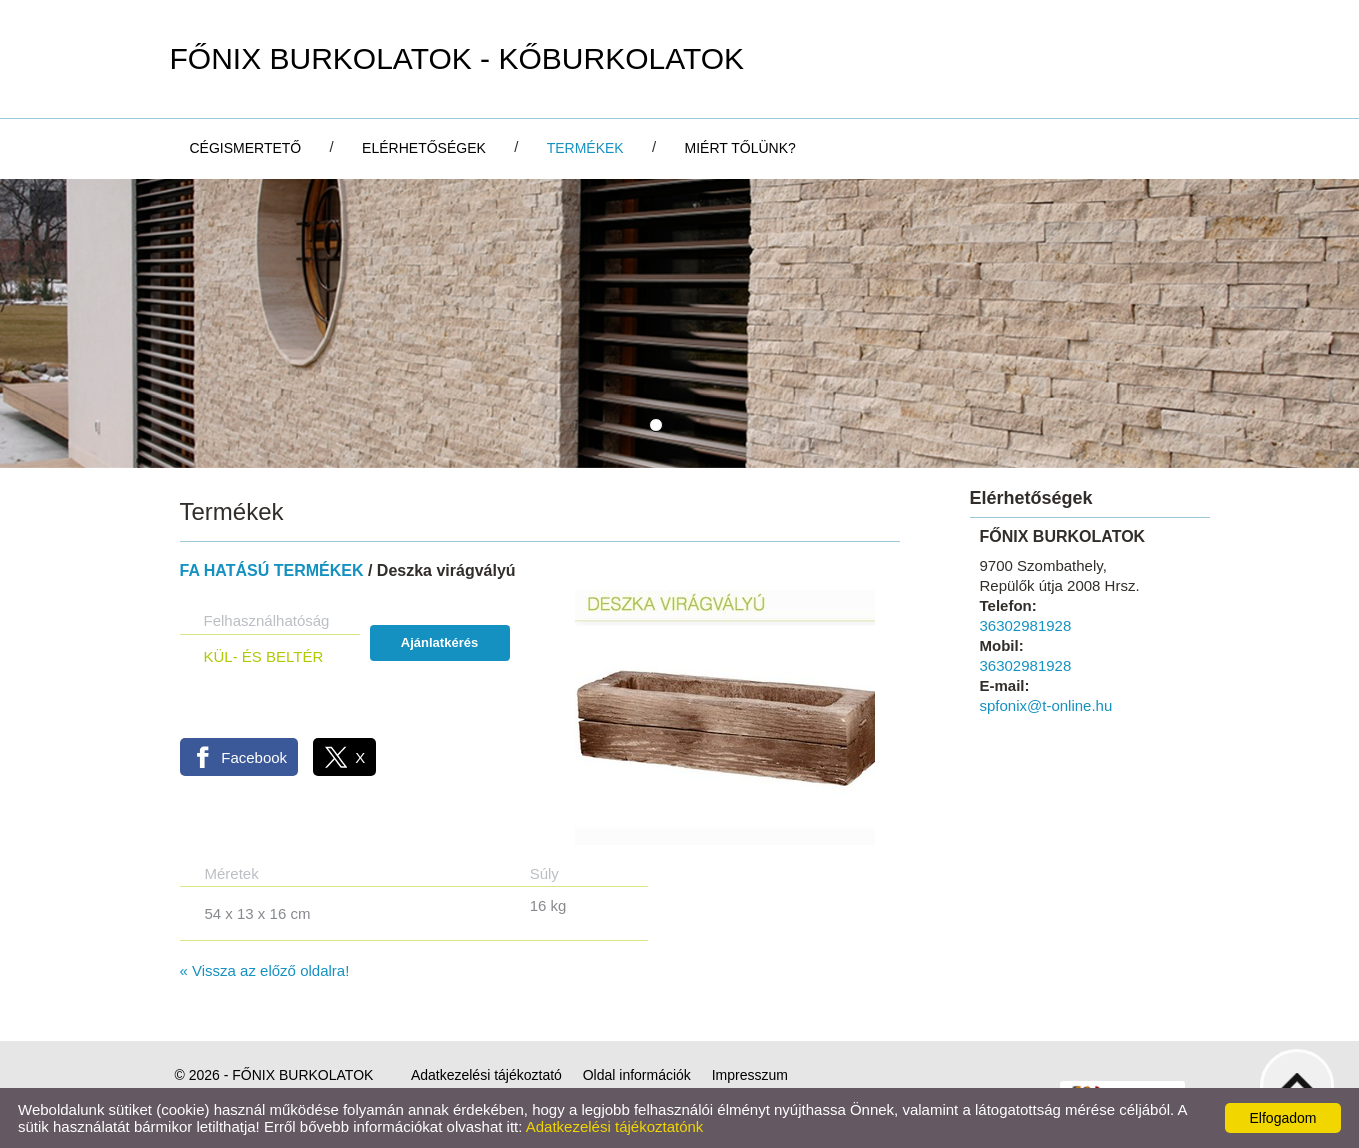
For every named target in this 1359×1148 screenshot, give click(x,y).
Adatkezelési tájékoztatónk (615, 1126)
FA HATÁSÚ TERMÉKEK (272, 570)
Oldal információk (637, 1075)
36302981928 (1026, 625)
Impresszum (750, 1075)
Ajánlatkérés (439, 642)
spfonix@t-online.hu (1046, 705)
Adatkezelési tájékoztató (486, 1075)
